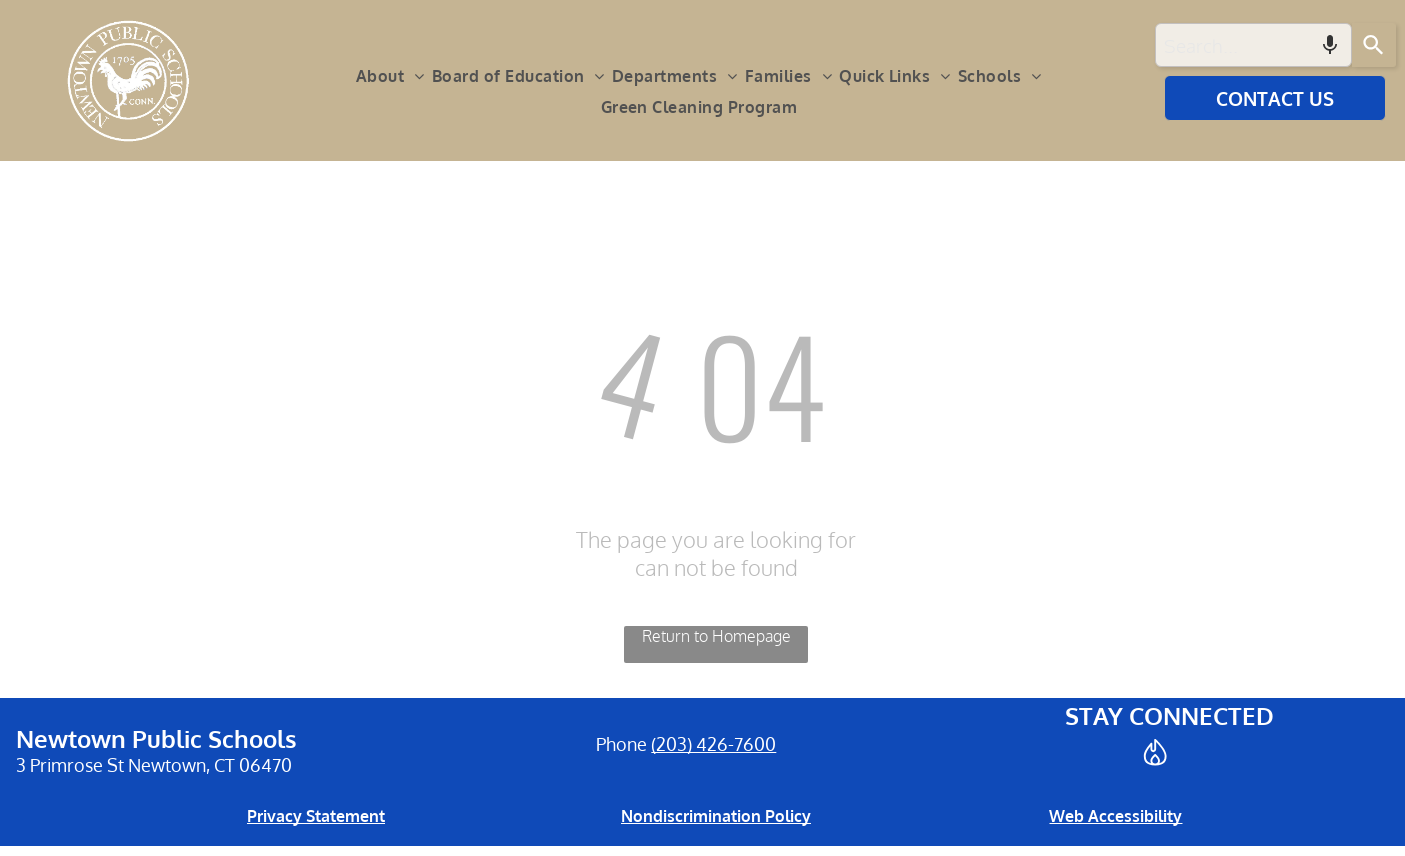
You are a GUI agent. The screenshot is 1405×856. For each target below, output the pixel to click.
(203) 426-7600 (713, 744)
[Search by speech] (1330, 45)
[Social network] (1156, 754)
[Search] (1374, 45)
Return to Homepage (716, 636)
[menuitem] (394, 76)
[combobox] (1253, 45)
